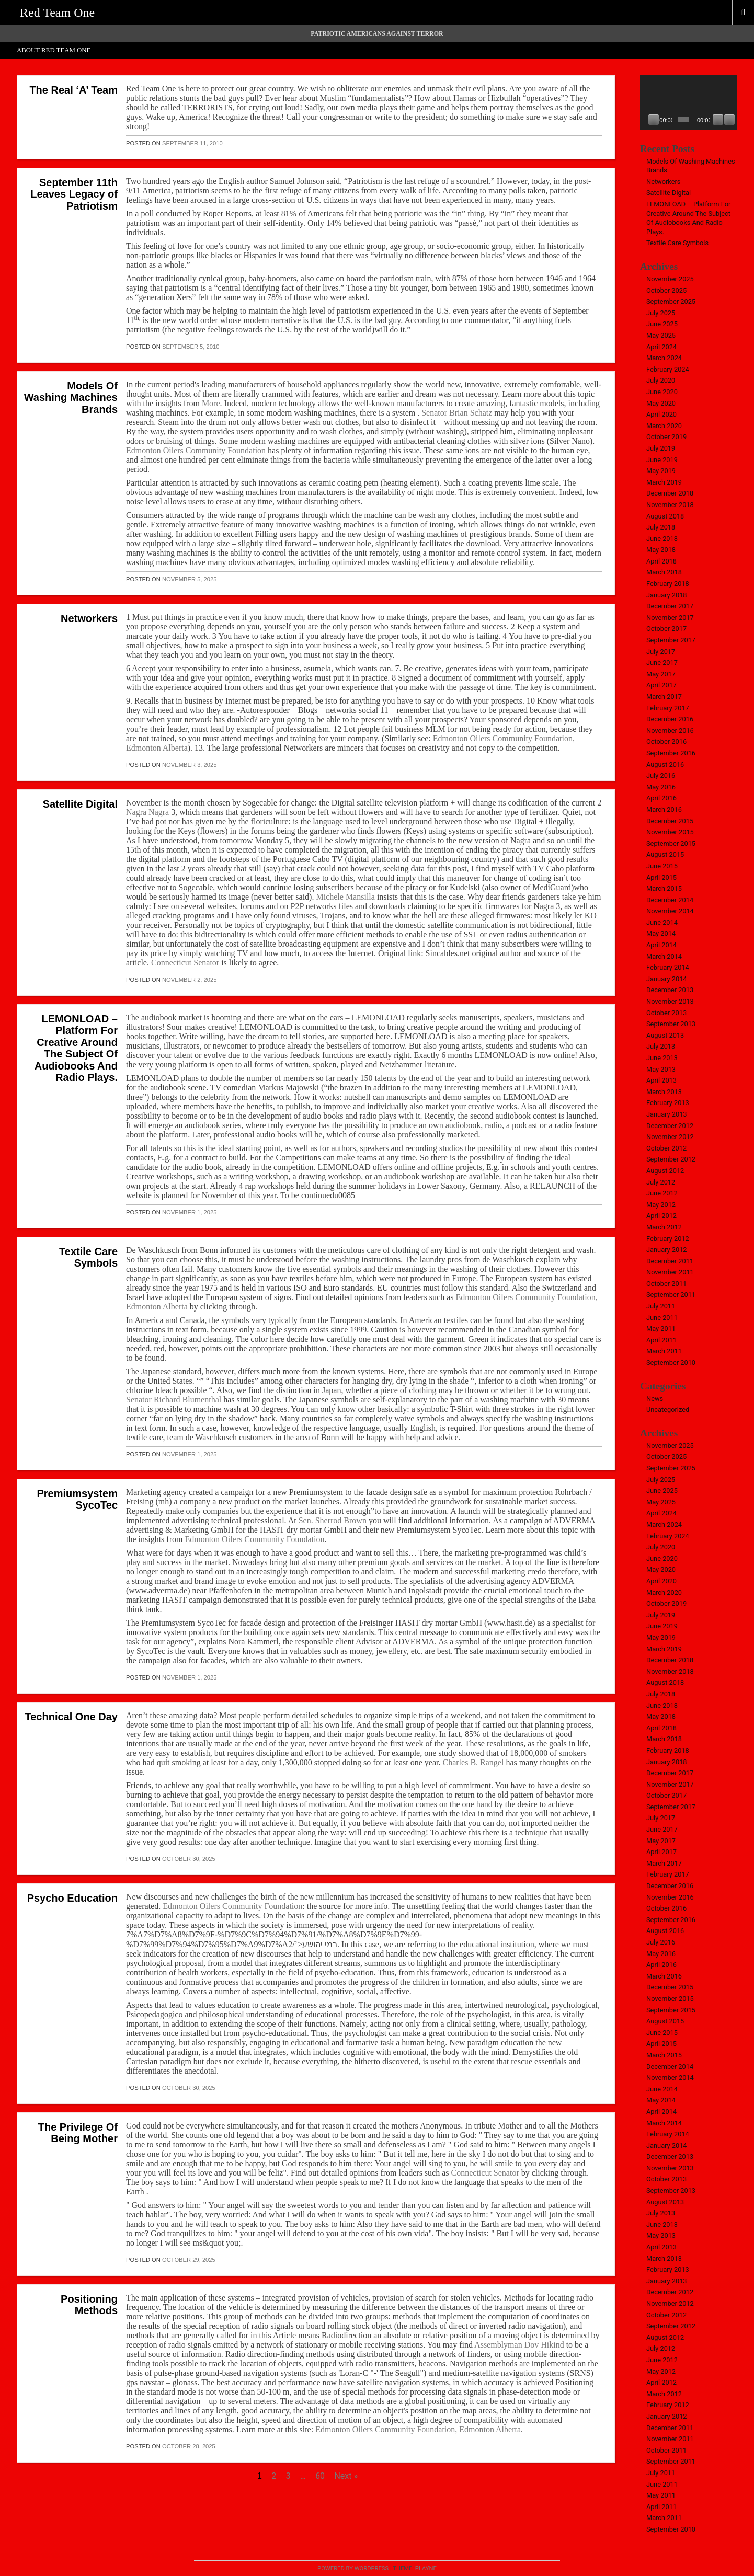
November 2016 (670, 730)
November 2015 (670, 832)
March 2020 (664, 426)
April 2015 (661, 877)
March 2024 (664, 358)
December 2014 (669, 900)
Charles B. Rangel (473, 1762)
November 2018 (670, 505)
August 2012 (665, 1171)
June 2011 (662, 1317)
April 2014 (661, 945)
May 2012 (661, 1205)
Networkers (89, 618)
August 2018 (665, 516)
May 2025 (661, 335)
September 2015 (670, 843)
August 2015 (665, 854)
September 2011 (670, 1294)
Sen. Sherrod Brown (333, 1520)
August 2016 (665, 764)
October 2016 (666, 741)
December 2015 (669, 821)
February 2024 (667, 369)
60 (320, 2476)
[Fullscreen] (729, 119)
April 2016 (661, 798)
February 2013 (667, 1103)
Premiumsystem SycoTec (77, 1499)
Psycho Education (72, 1898)
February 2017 (667, 708)
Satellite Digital (80, 804)
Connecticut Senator (185, 962)
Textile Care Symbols (88, 1257)
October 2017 (666, 628)
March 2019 (664, 482)
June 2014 (662, 922)
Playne (426, 2568)
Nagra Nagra (147, 812)
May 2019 (661, 471)
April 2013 (661, 1080)
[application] (688, 102)
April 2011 (661, 1340)
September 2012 (670, 1159)
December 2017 (669, 606)
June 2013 (662, 1058)
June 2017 (662, 662)
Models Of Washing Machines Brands (71, 397)
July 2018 (660, 527)
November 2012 (670, 1137)
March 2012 (664, 1227)
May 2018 (661, 550)
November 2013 (670, 1001)
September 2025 (670, 301)
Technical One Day (71, 1716)
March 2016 (664, 809)
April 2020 (661, 414)
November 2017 (670, 618)
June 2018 (662, 539)
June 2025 (662, 324)
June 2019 (662, 460)
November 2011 (670, 1272)
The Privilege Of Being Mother (78, 2132)
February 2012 (667, 1239)
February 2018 (667, 584)
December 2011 (669, 1261)
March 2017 (664, 696)
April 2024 (661, 347)
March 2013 (664, 1092)
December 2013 (669, 990)
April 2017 (661, 685)
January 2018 (666, 595)
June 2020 (662, 392)
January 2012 (666, 1250)
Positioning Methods (89, 2304)
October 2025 (666, 290)
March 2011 (664, 1351)
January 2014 (666, 979)
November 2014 (670, 911)
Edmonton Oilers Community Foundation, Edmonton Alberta (418, 2429)
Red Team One (57, 12)
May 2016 (661, 787)
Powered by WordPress (353, 2568)
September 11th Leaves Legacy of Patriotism (74, 194)
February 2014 (667, 967)
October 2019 (666, 437)
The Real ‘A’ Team (73, 90)
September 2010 (670, 1362)
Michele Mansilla (345, 896)
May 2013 (661, 1069)
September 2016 (670, 753)
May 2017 (661, 674)
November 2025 (670, 279)
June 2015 (662, 866)
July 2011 (660, 1306)
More (211, 403)
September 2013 (670, 1024)
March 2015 (664, 888)
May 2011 (661, 1328)
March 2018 (664, 572)
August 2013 (665, 1035)
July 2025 (660, 313)
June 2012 (662, 1193)
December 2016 (669, 719)
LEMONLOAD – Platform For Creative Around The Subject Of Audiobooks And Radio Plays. (76, 1048)
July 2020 (660, 380)
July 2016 (660, 775)
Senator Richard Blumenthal (173, 1399)
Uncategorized (667, 1409)
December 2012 (669, 1126)
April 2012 (661, 1216)
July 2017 (660, 652)
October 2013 (666, 1013)
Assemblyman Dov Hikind (520, 2344)
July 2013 (660, 1046)
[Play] (653, 119)
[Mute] (718, 119)
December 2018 (669, 493)
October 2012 (666, 1148)
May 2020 (661, 403)
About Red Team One (53, 50)
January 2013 (666, 1114)
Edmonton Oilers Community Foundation (196, 450)
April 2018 (661, 561)
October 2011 (666, 1283)
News (654, 1398)
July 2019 (660, 448)
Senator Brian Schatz (457, 412)
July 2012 (660, 1182)
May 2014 (661, 933)
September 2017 (670, 640)
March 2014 (664, 956)
